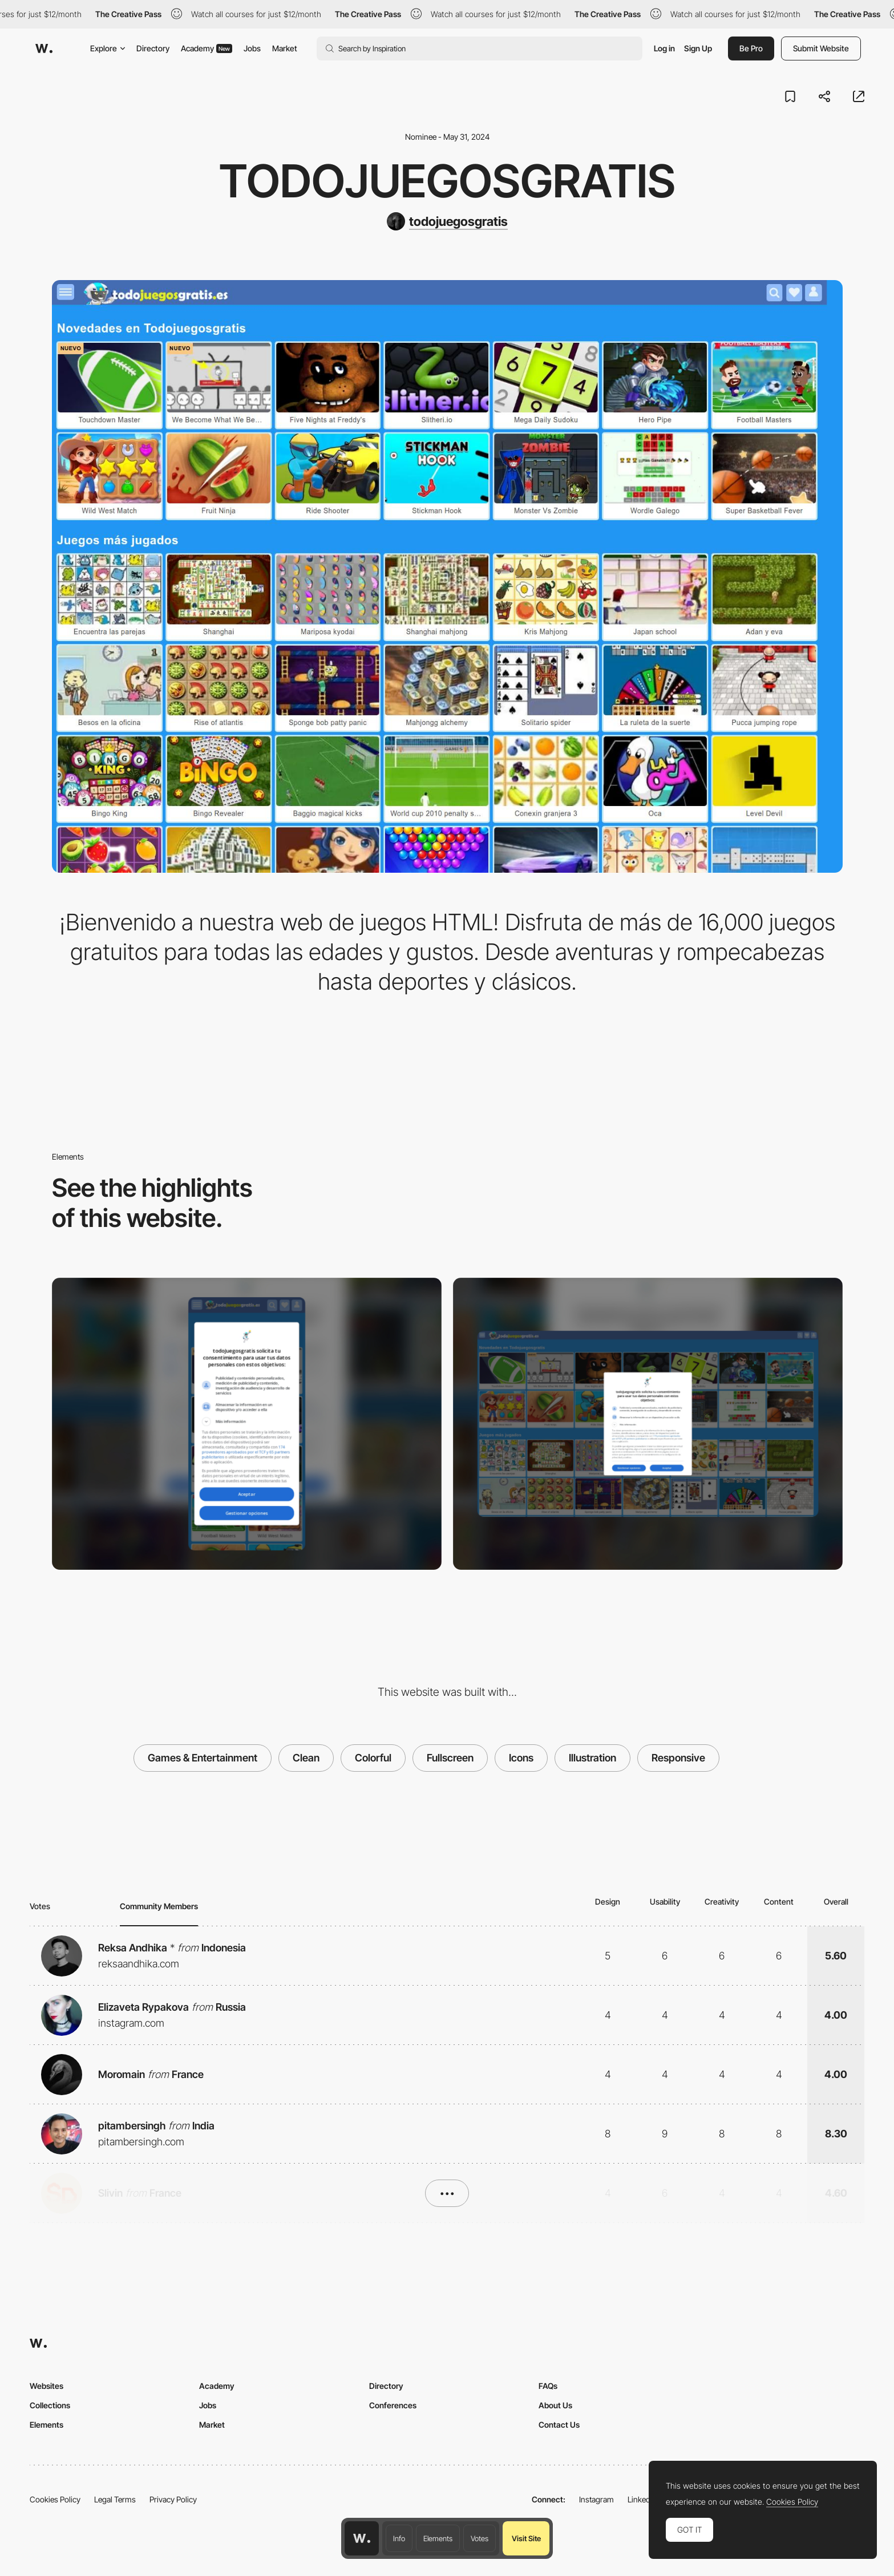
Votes (479, 2538)
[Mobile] (247, 1424)
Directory (152, 48)
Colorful (373, 1758)
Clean (306, 1758)
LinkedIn (642, 2499)
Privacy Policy (173, 2499)
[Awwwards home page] (362, 2538)
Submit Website (821, 48)
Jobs (252, 48)
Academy (206, 48)
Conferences (392, 2405)
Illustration (592, 1758)
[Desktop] (648, 1424)
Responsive (678, 1758)
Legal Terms (115, 2499)
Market (284, 48)
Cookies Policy (55, 2499)
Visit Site (526, 2538)
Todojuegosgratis (447, 180)
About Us (555, 2405)
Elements (437, 2538)
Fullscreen (450, 1758)
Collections (50, 2405)
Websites (46, 2386)
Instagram (596, 2499)
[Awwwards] (43, 48)
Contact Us (559, 2424)
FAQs (548, 2386)
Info (399, 2538)
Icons (521, 1758)
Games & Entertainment (202, 1758)
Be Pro (751, 48)
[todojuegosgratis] (447, 221)
